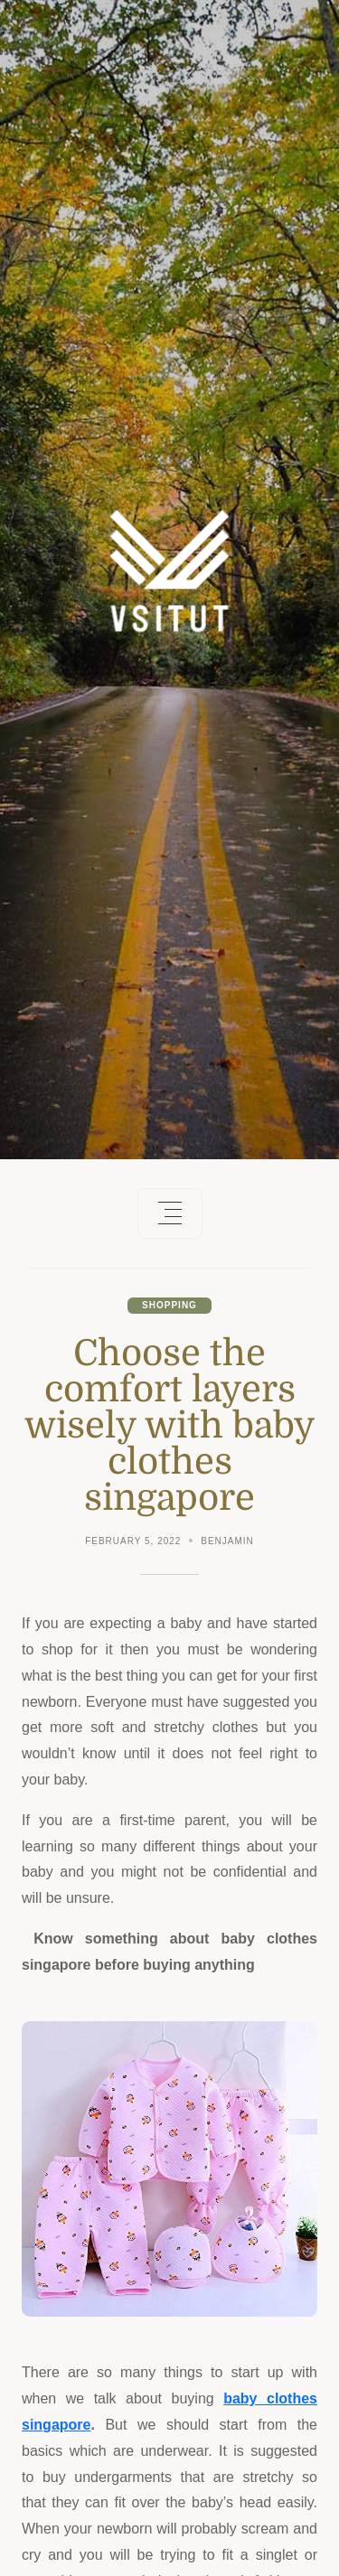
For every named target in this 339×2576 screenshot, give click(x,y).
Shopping (169, 1305)
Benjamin (227, 1541)
